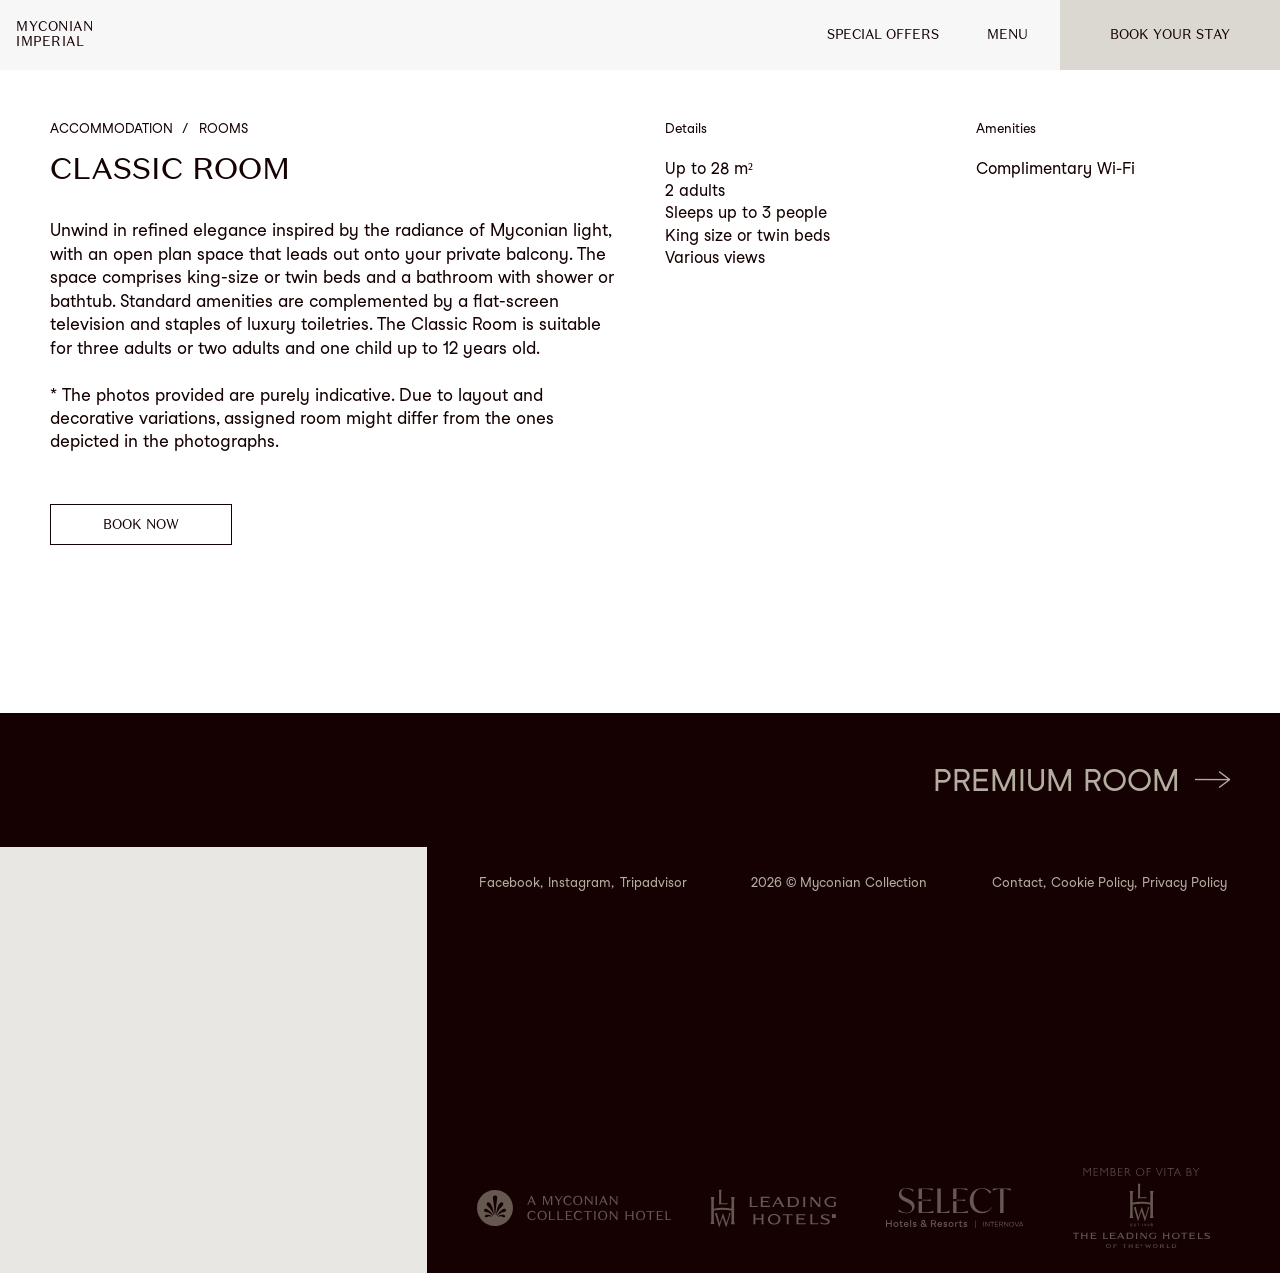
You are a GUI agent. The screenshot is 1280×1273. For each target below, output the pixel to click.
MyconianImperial (54, 34)
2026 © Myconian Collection (839, 882)
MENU (1007, 34)
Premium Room (1081, 780)
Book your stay (1170, 34)
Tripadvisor (653, 882)
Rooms (223, 128)
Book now (141, 524)
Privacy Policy (1184, 882)
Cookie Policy (1092, 882)
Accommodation (111, 128)
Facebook (509, 882)
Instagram (579, 882)
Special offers (883, 34)
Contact (1017, 882)
